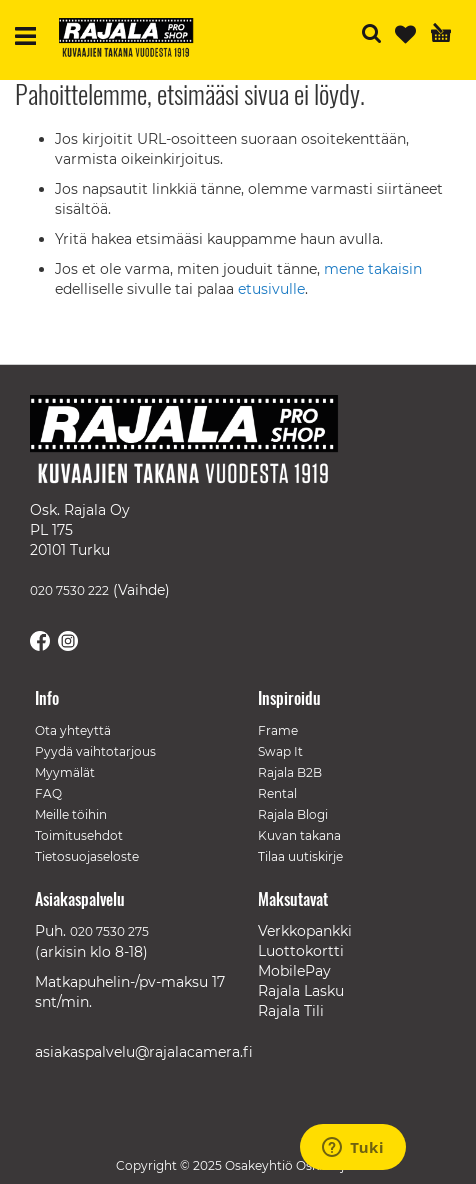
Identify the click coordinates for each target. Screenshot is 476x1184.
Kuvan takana (299, 835)
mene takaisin (373, 269)
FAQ (48, 793)
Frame (278, 730)
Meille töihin (71, 814)
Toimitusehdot (79, 835)
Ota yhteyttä (73, 730)
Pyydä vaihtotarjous (95, 751)
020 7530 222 (69, 590)
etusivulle (271, 289)
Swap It (280, 751)
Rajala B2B (290, 772)
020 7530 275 (109, 931)
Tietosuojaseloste (87, 856)
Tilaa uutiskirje (300, 856)
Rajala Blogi (293, 814)
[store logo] (134, 40)
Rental (277, 793)
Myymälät (65, 772)
